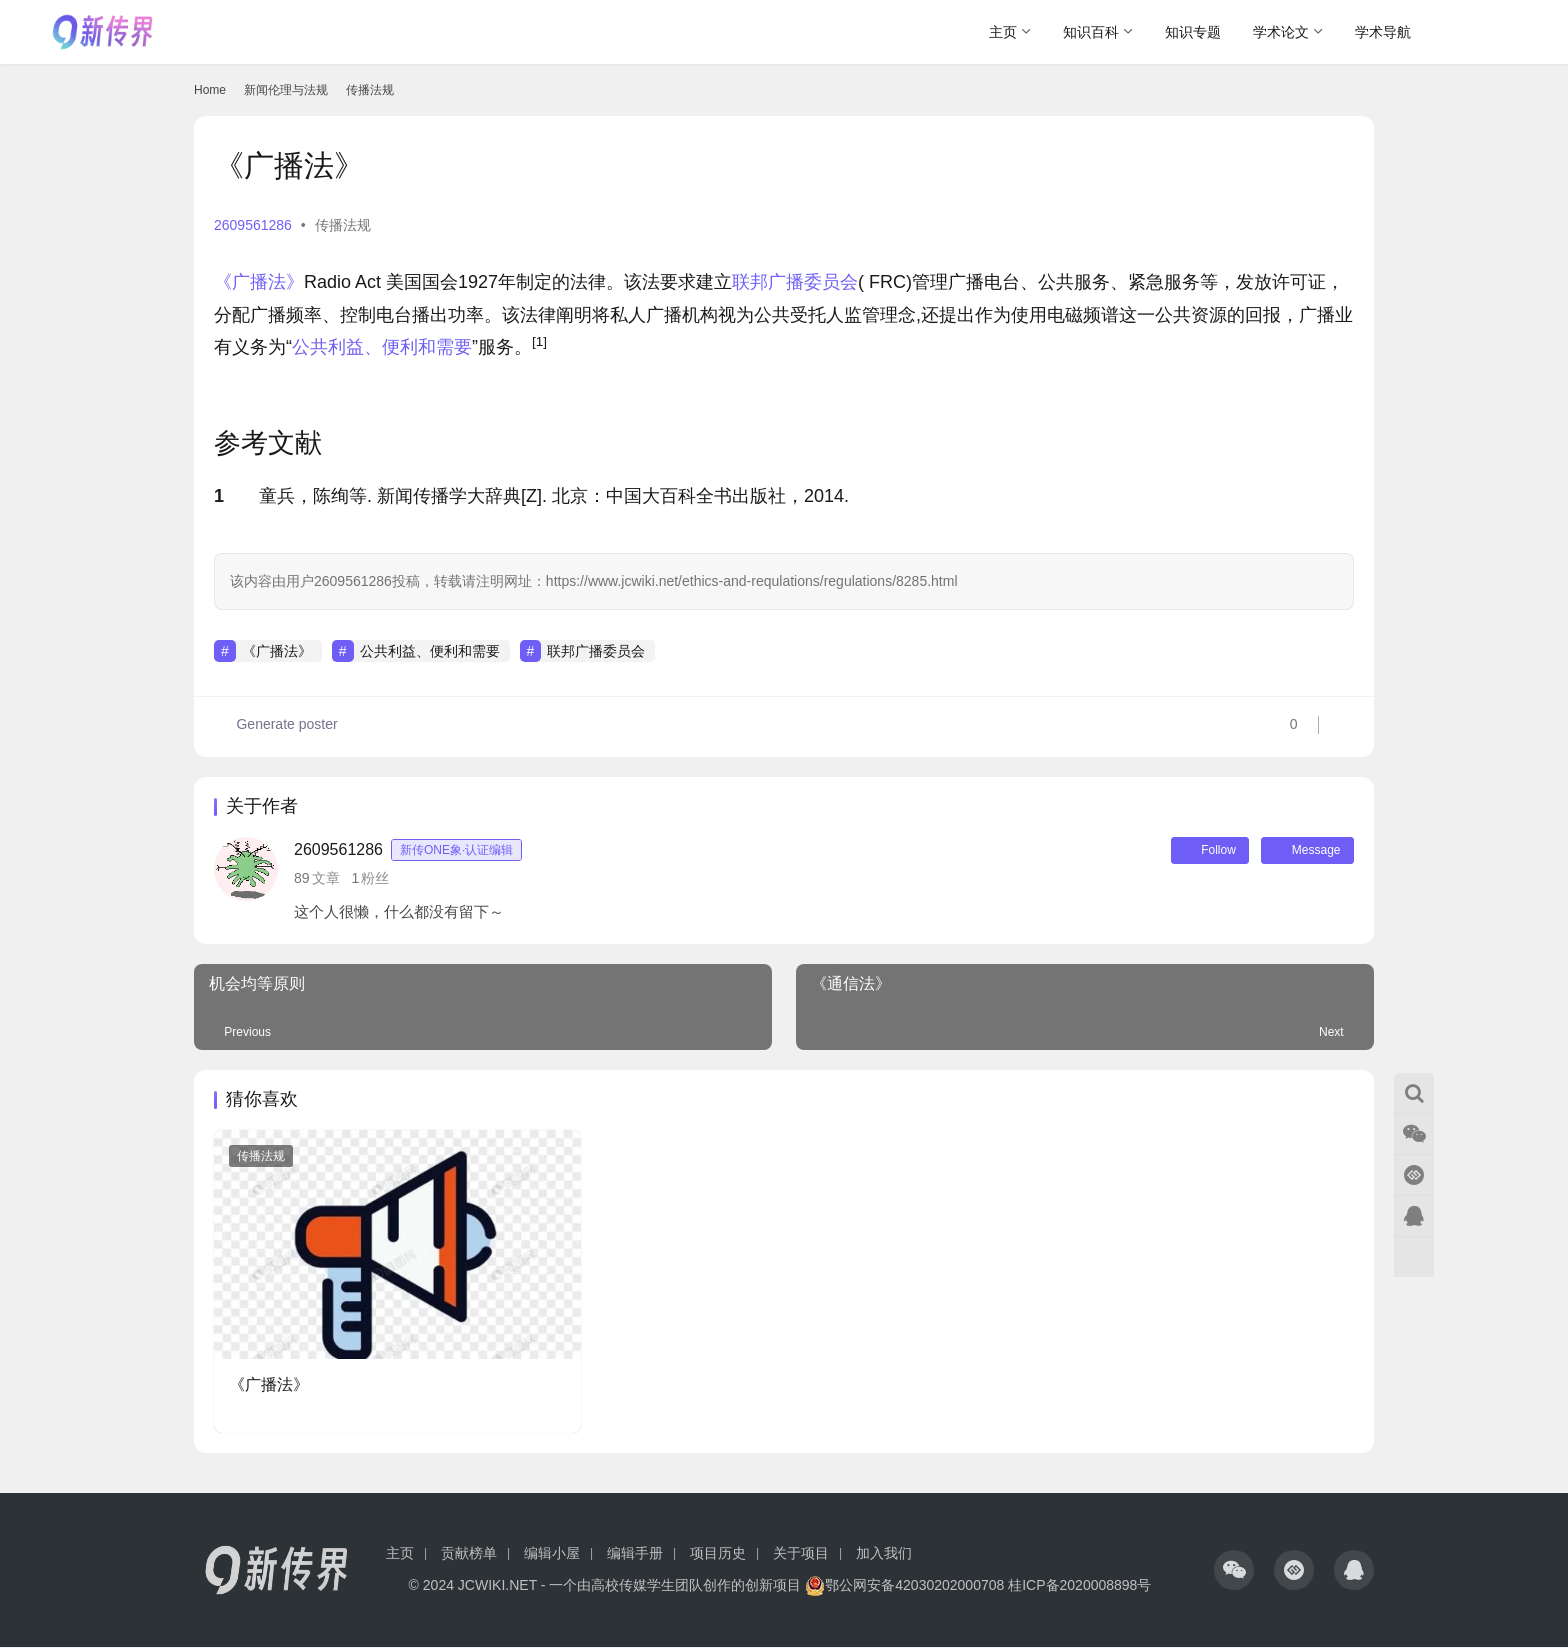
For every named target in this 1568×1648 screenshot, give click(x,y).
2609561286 (253, 225)
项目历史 (718, 1554)
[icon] (1234, 1571)
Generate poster (276, 727)
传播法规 (343, 225)
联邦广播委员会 (795, 282)
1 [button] (219, 496)
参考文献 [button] (268, 443)
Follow (1203, 851)
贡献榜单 (469, 1554)
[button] (539, 347)
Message (1305, 851)
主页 (1003, 32)
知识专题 (1193, 32)
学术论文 (1281, 32)
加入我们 (884, 1554)
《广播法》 (259, 282)
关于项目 (801, 1554)
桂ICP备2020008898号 (1079, 1586)
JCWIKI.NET (497, 1586)
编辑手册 (635, 1554)
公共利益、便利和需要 (382, 347)
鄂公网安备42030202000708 (904, 1586)
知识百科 (1091, 32)
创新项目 (773, 1586)
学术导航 (1383, 32)
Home (210, 90)
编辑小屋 (552, 1554)
